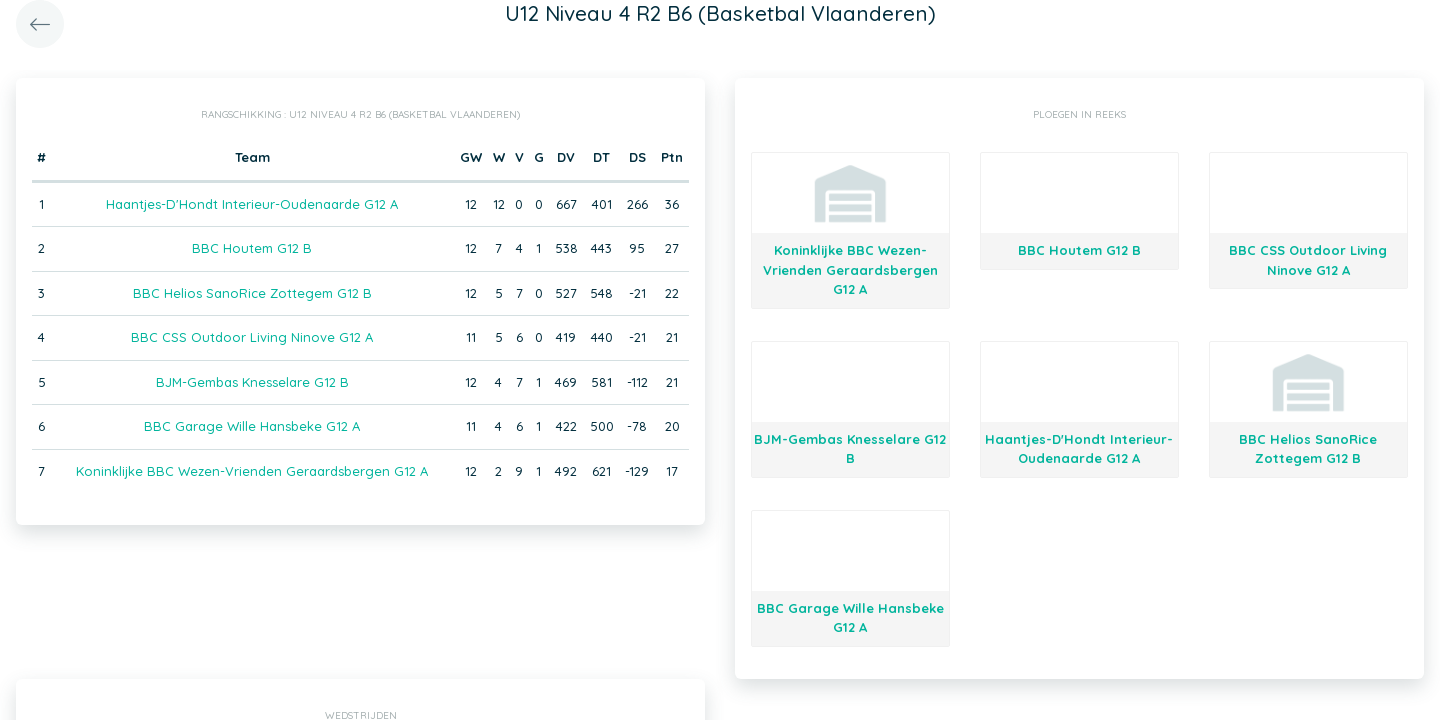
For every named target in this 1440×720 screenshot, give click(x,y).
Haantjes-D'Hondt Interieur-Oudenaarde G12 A (252, 204)
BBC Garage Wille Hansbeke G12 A (252, 426)
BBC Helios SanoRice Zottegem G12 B (252, 293)
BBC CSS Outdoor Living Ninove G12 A (252, 337)
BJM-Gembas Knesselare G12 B (252, 382)
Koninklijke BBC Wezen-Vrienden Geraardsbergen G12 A (252, 471)
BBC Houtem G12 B (252, 248)
